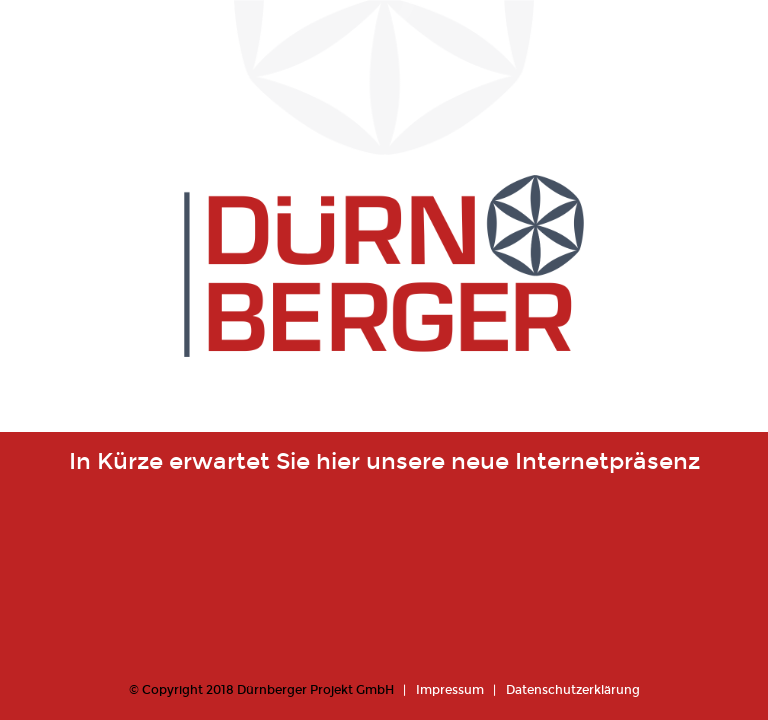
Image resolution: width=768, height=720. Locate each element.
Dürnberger (384, 300)
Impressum (450, 690)
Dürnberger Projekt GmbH (315, 690)
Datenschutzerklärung (573, 690)
